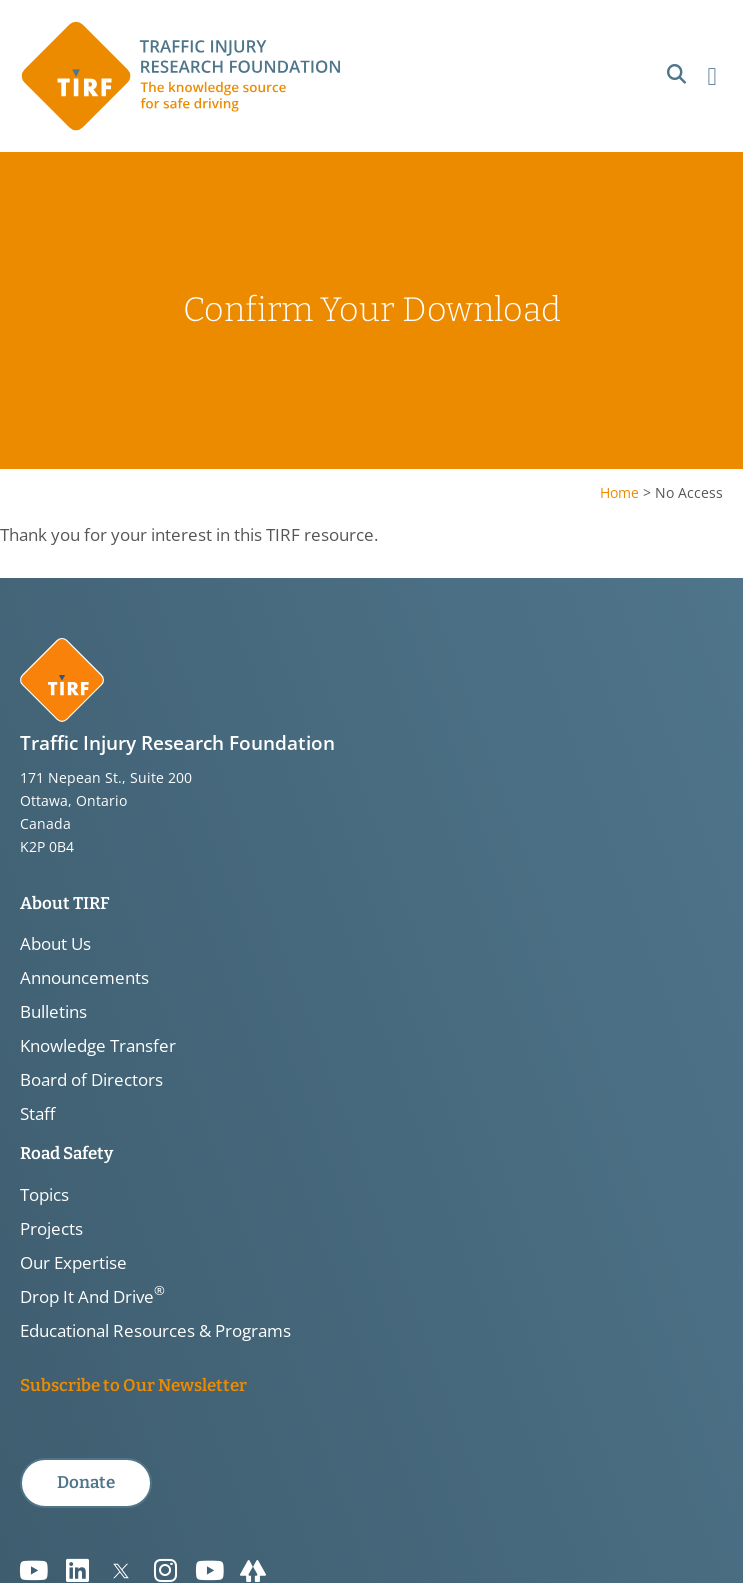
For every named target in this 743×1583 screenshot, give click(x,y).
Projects (51, 1229)
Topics (44, 1195)
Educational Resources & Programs (155, 1331)
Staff (37, 1114)
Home (619, 492)
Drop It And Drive (92, 1297)
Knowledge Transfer (98, 1046)
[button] (676, 74)
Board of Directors (91, 1080)
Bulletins (53, 1012)
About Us (55, 944)
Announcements (84, 978)
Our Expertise (73, 1263)
